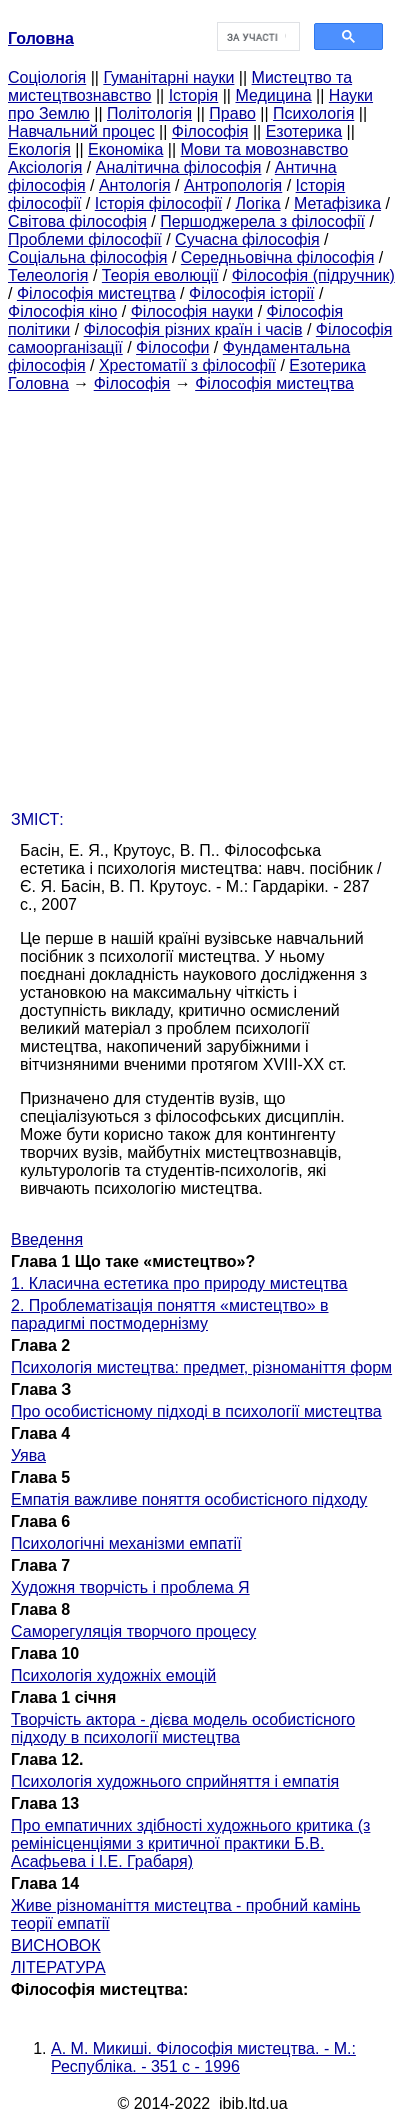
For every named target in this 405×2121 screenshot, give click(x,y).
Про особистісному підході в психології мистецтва (196, 1411)
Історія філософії (158, 203)
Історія (194, 95)
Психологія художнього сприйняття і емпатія (175, 1781)
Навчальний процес (81, 131)
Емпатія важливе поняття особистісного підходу (189, 1499)
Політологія (149, 113)
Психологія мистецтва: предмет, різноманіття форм (201, 1367)
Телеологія (48, 275)
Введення (47, 1239)
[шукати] (257, 37)
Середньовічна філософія (277, 257)
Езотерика (304, 131)
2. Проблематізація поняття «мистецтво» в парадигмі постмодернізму (170, 1314)
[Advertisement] (202, 595)
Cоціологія (47, 77)
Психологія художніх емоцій (113, 1675)
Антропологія (233, 185)
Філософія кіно (62, 311)
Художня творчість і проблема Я (130, 1587)
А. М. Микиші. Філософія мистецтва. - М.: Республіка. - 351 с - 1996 (203, 2057)
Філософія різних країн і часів (193, 329)
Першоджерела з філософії (262, 221)
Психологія (313, 113)
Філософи (172, 347)
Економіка (125, 149)
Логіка (258, 203)
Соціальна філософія (88, 257)
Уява (28, 1455)
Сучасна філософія (247, 239)
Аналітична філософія (179, 167)
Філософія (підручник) (313, 275)
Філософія (210, 131)
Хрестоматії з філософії (187, 365)
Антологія (135, 185)
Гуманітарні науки (168, 77)
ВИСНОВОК (56, 1945)
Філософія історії (252, 293)
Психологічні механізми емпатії (126, 1543)
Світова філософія (77, 221)
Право (232, 113)
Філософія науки (192, 311)
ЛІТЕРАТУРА (58, 1967)
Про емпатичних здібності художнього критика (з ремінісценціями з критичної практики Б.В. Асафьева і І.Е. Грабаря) (190, 1843)
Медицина (273, 95)
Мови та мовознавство (265, 149)
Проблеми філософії (85, 239)
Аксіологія (45, 167)
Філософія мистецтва (96, 293)
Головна (38, 383)
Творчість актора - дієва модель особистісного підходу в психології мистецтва (183, 1728)
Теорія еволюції (160, 275)
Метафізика (337, 203)
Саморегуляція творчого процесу (133, 1631)
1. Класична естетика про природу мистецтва (179, 1283)
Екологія (39, 149)
